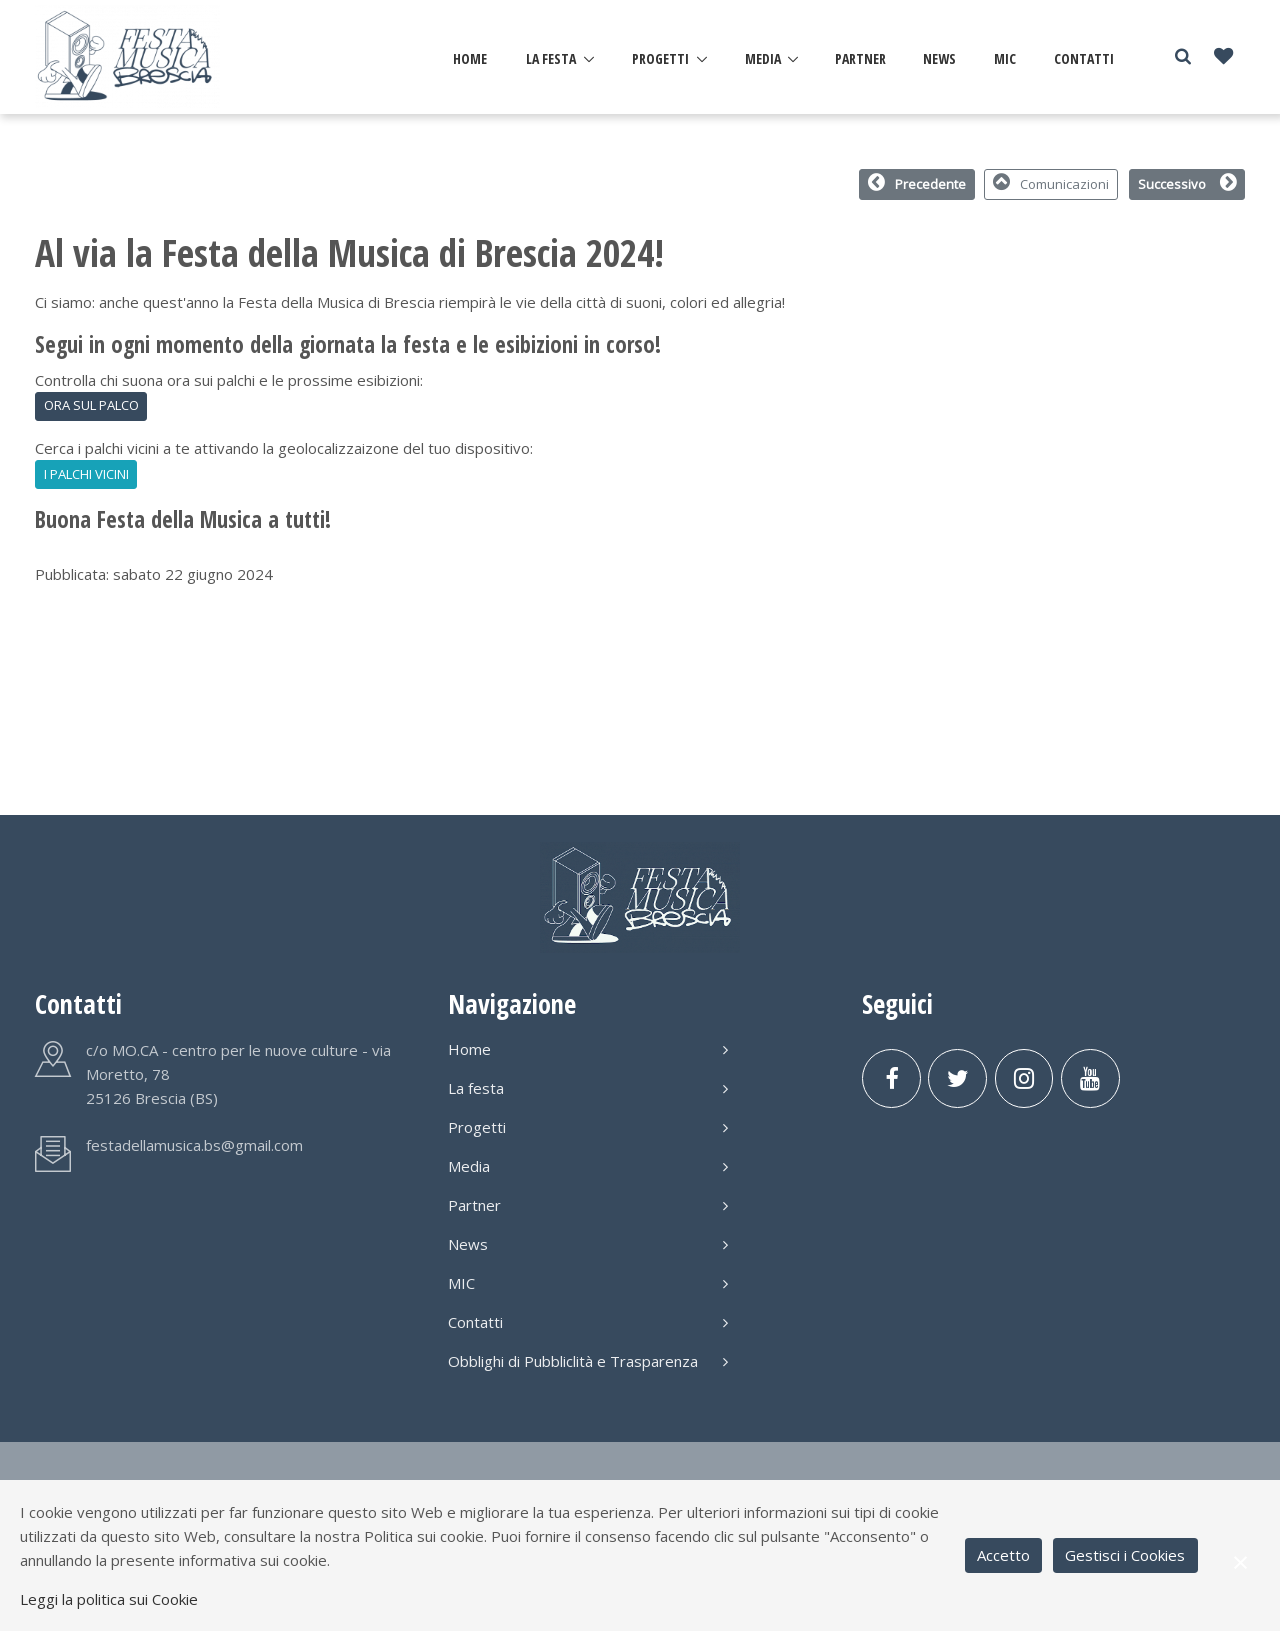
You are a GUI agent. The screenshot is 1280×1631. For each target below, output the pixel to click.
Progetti (660, 58)
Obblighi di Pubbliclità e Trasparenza (588, 1361)
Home (470, 58)
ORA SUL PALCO (91, 405)
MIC (1005, 58)
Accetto (1003, 1555)
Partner (860, 58)
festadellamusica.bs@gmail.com (194, 1145)
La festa (551, 58)
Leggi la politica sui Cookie (109, 1599)
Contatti (1084, 58)
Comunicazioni (1051, 183)
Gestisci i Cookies (1125, 1555)
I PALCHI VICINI (86, 474)
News (939, 58)
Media (763, 58)
